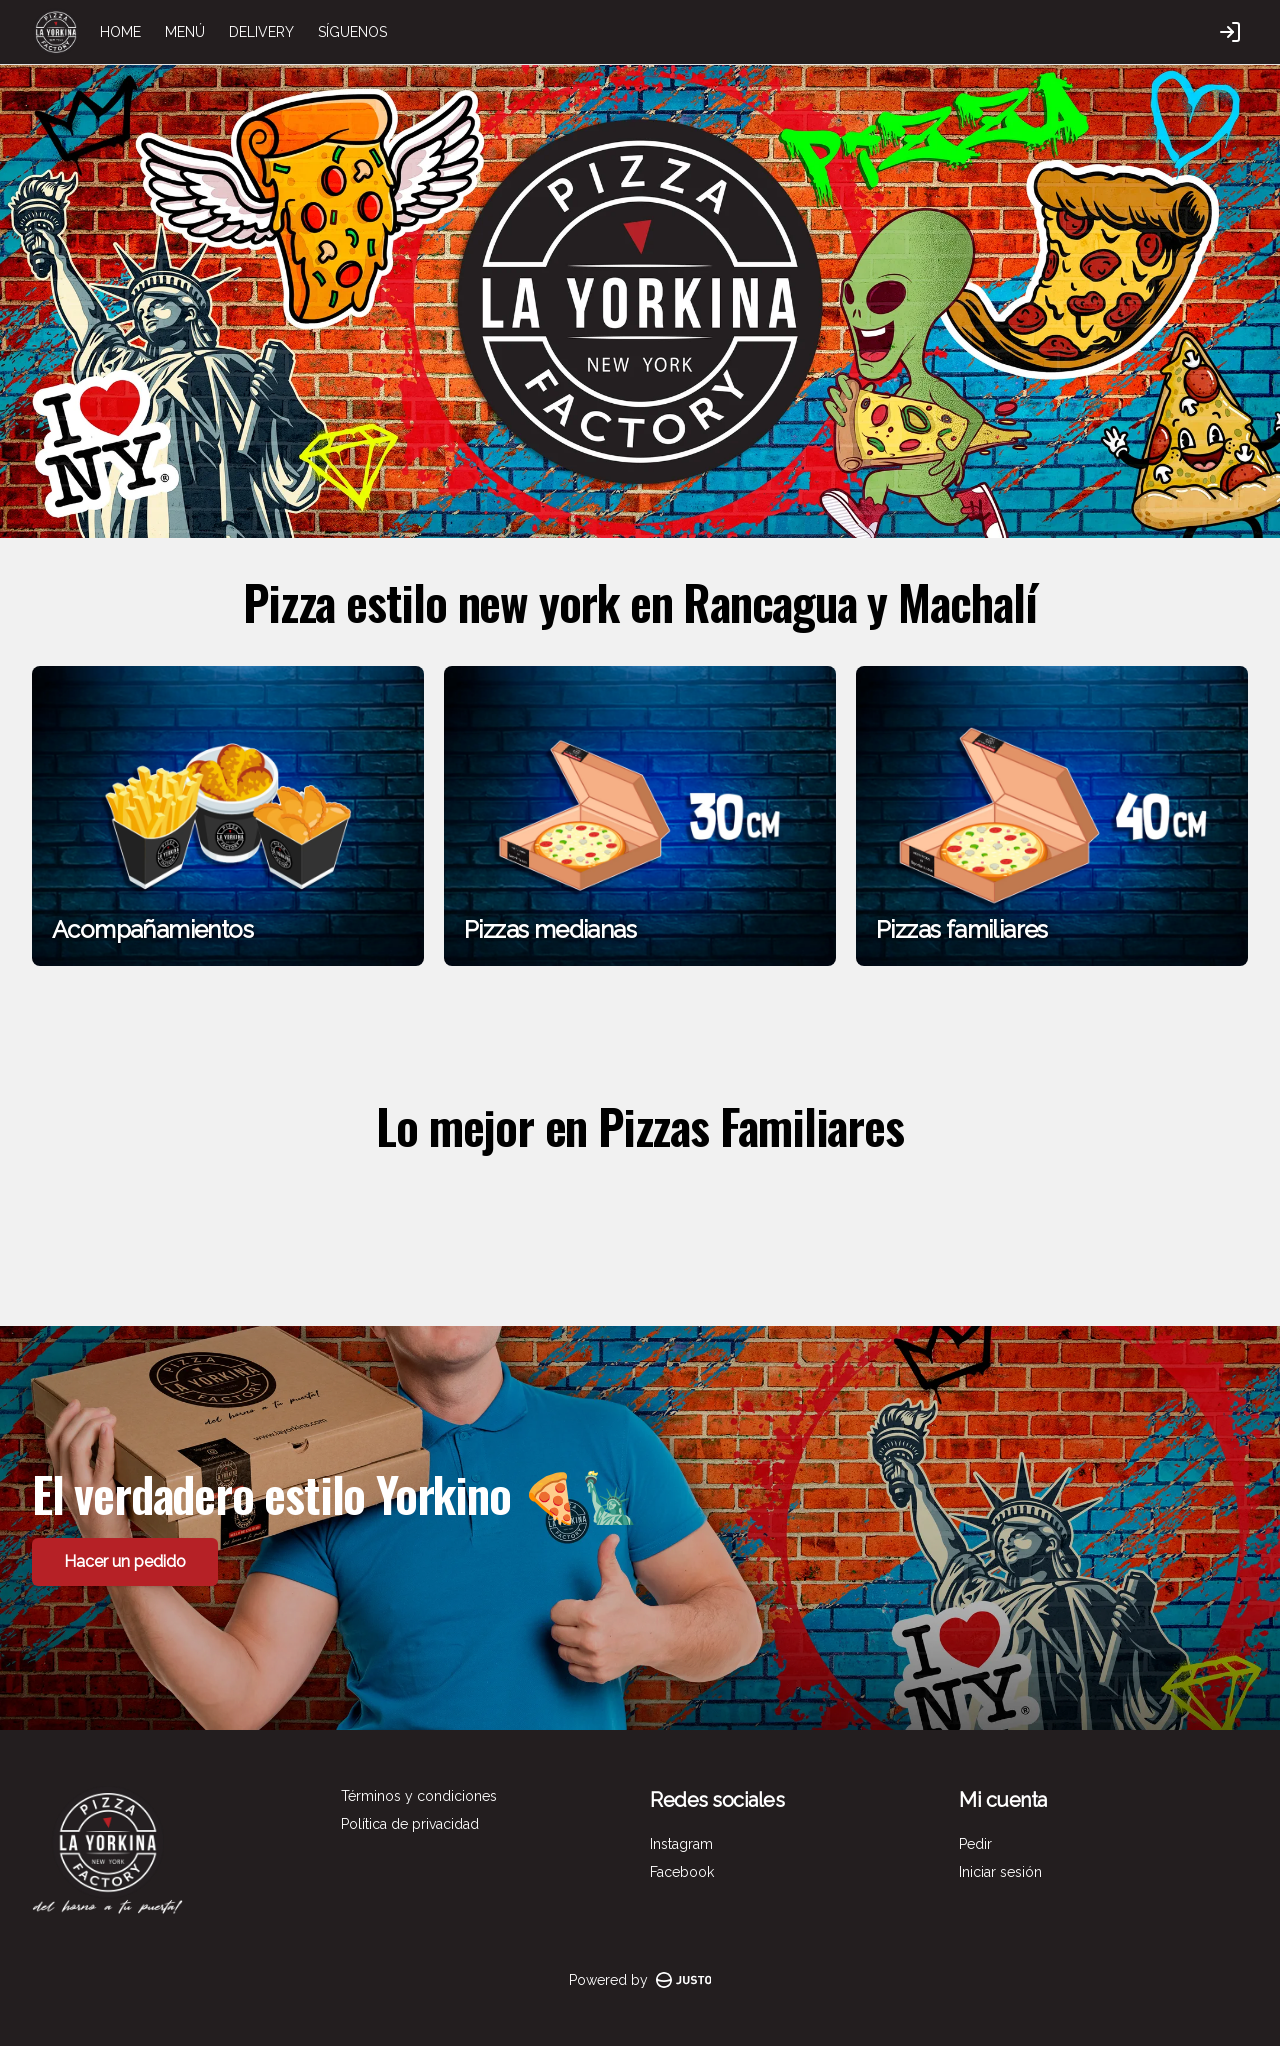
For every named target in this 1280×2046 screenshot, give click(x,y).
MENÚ (185, 32)
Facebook (682, 1872)
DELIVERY (261, 32)
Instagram (681, 1844)
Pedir (975, 1844)
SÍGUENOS (352, 32)
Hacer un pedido (125, 1560)
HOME (120, 32)
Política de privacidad (410, 1824)
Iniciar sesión (1000, 1872)
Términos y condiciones (419, 1796)
